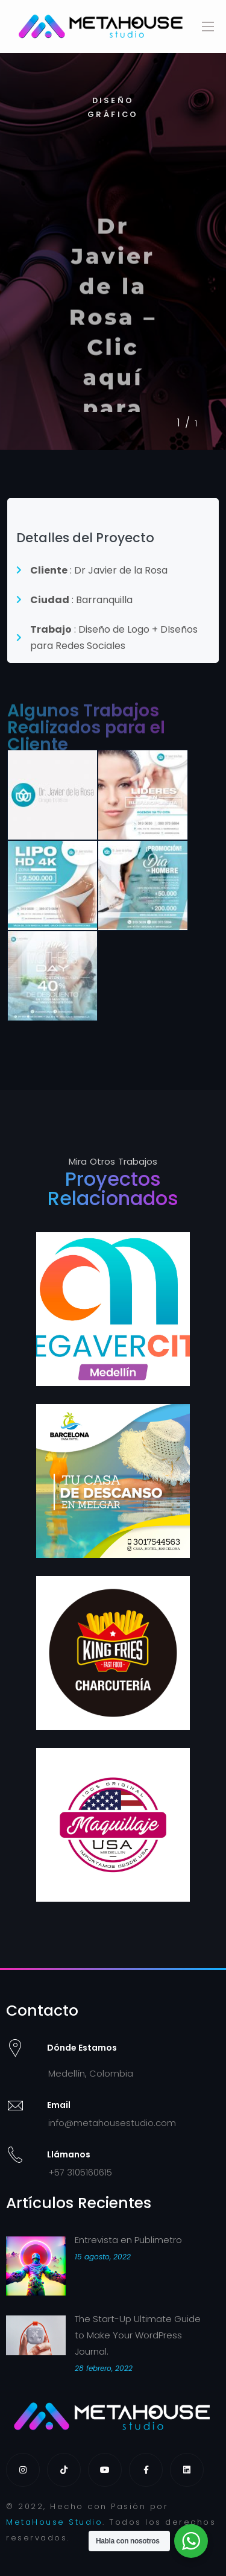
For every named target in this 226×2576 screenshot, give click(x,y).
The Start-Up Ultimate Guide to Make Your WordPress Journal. (138, 2335)
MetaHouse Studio (54, 2522)
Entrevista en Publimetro (128, 2239)
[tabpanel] (113, 251)
